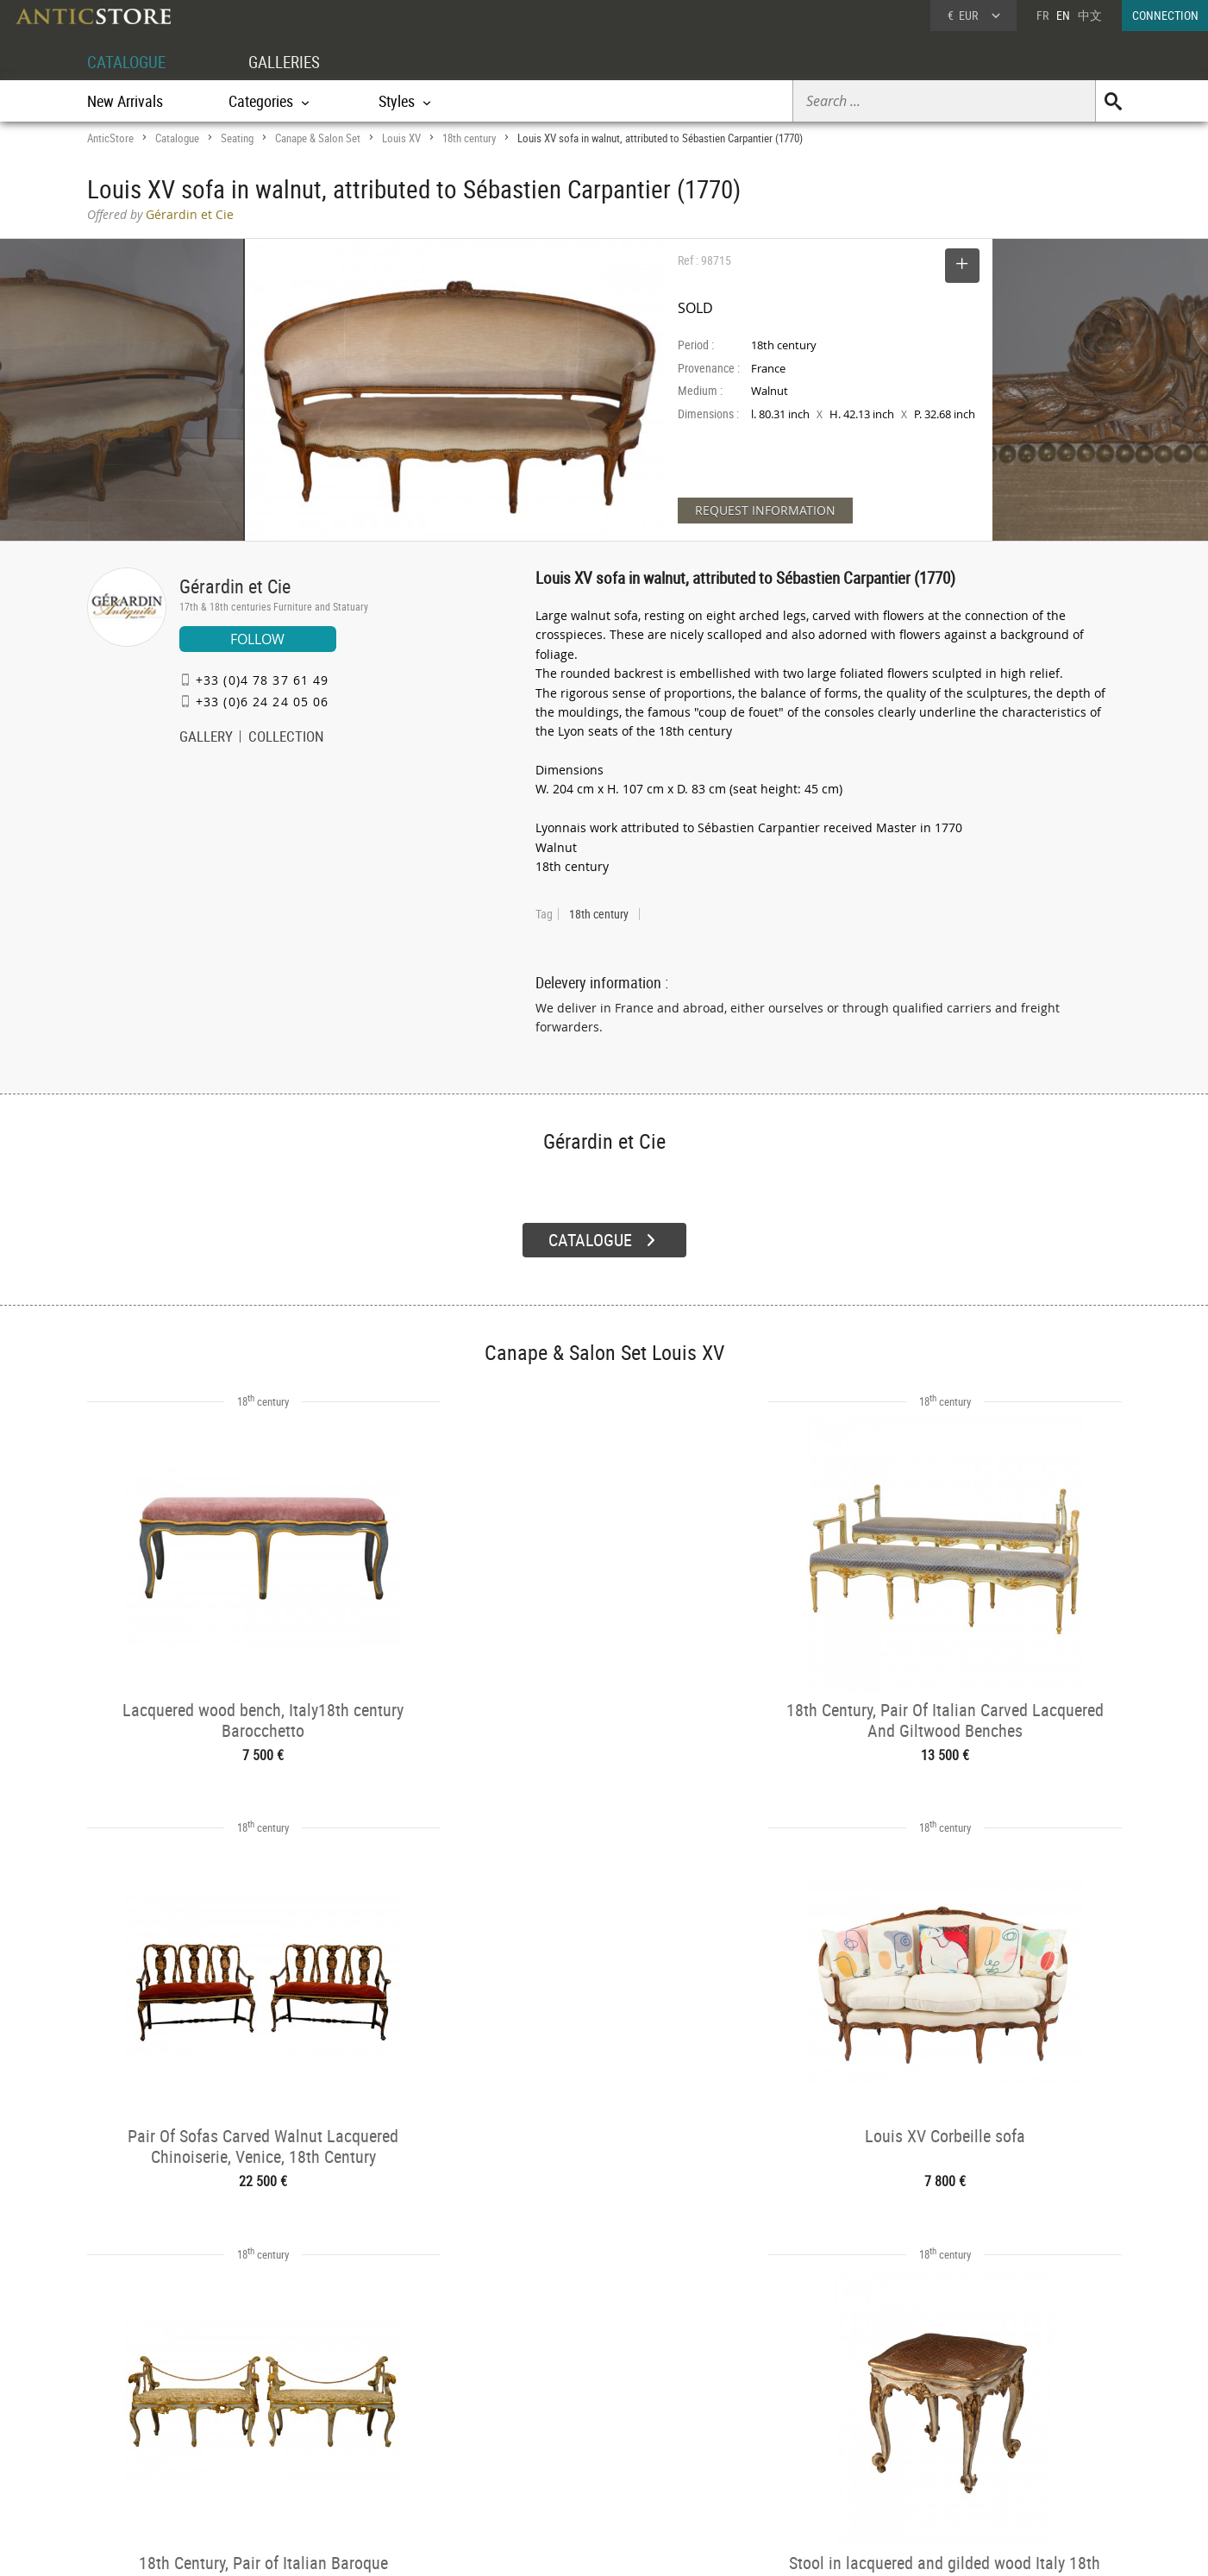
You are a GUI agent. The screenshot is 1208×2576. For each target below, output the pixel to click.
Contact (961, 2439)
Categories (341, 2415)
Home (957, 2421)
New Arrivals (125, 101)
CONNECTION (1165, 15)
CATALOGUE (129, 61)
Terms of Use (517, 2546)
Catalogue (177, 138)
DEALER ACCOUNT (152, 2393)
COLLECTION (286, 738)
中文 (1090, 15)
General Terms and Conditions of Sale (639, 2546)
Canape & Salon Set (317, 138)
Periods (334, 2459)
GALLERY (206, 738)
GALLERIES (292, 61)
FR (1042, 15)
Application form (159, 2455)
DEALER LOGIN (180, 2424)
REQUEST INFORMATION (765, 510)
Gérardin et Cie (235, 586)
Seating (237, 138)
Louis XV (401, 138)
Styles (330, 2438)
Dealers (543, 2415)
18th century (469, 138)
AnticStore (110, 138)
